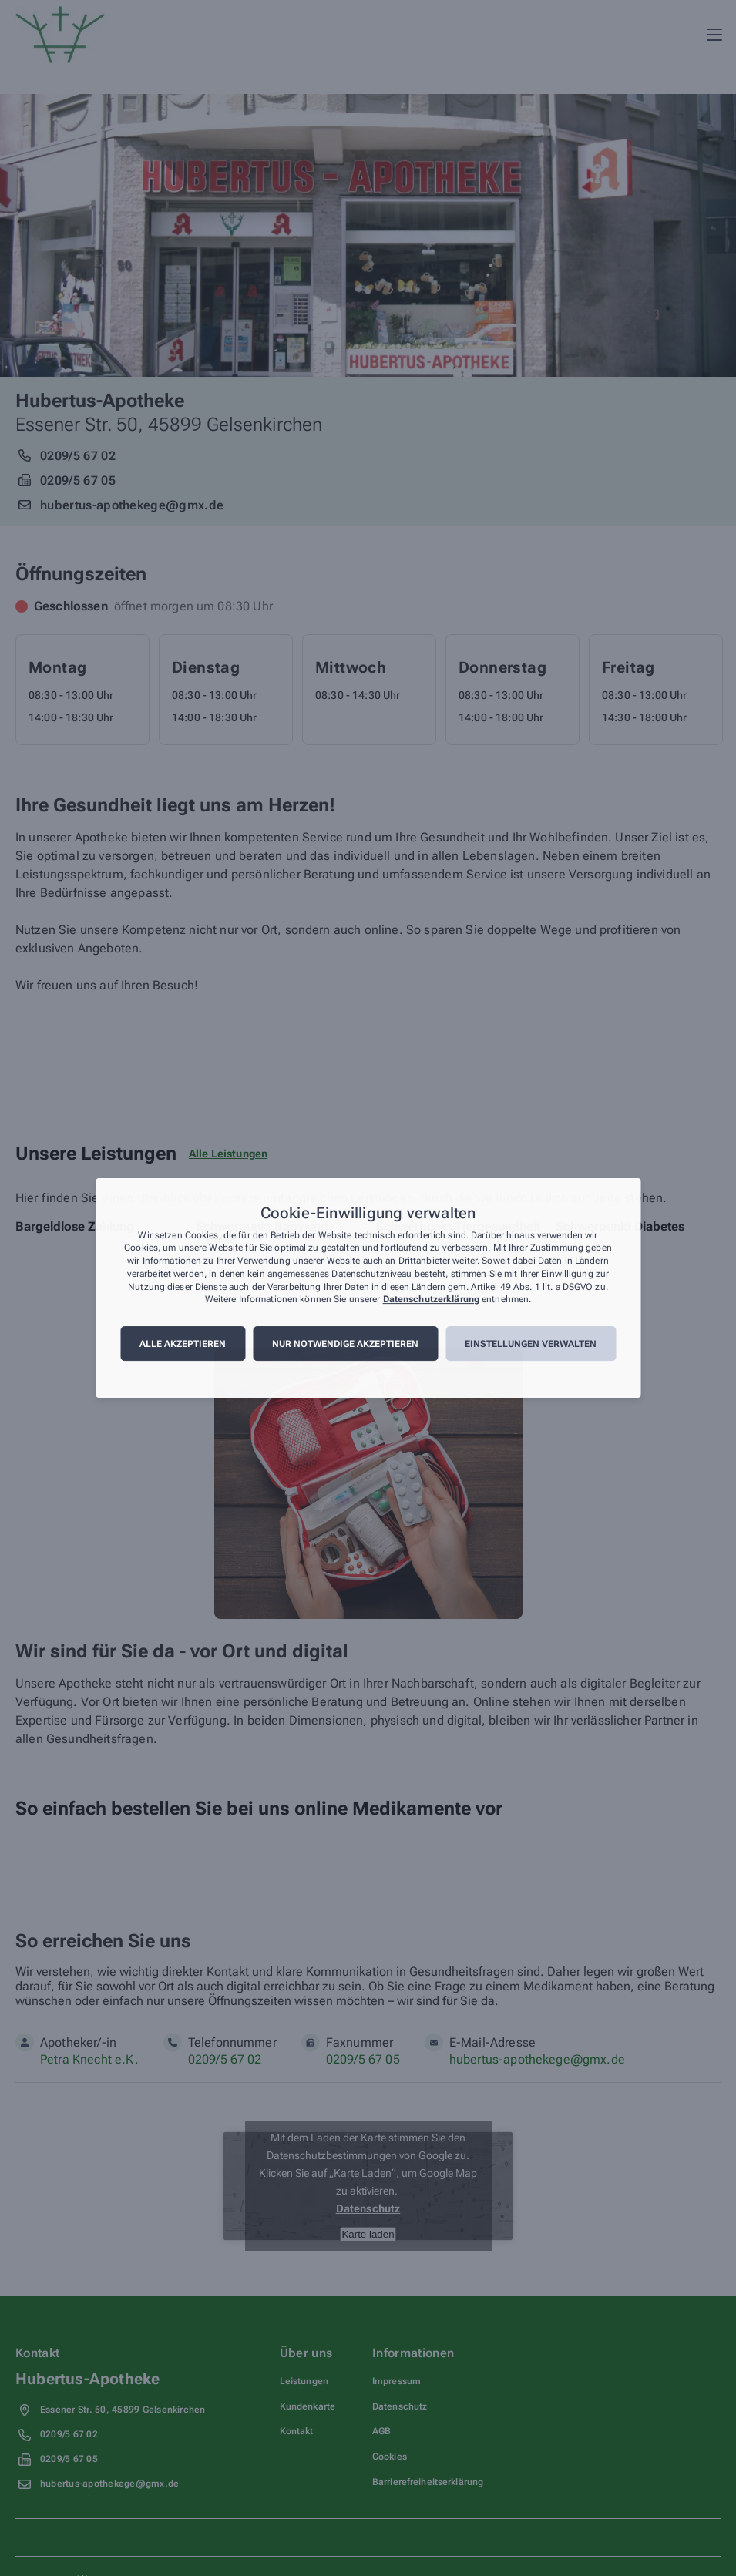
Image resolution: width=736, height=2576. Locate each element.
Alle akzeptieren (182, 1343)
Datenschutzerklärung (431, 1300)
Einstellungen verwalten (531, 1343)
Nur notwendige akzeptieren (345, 1343)
